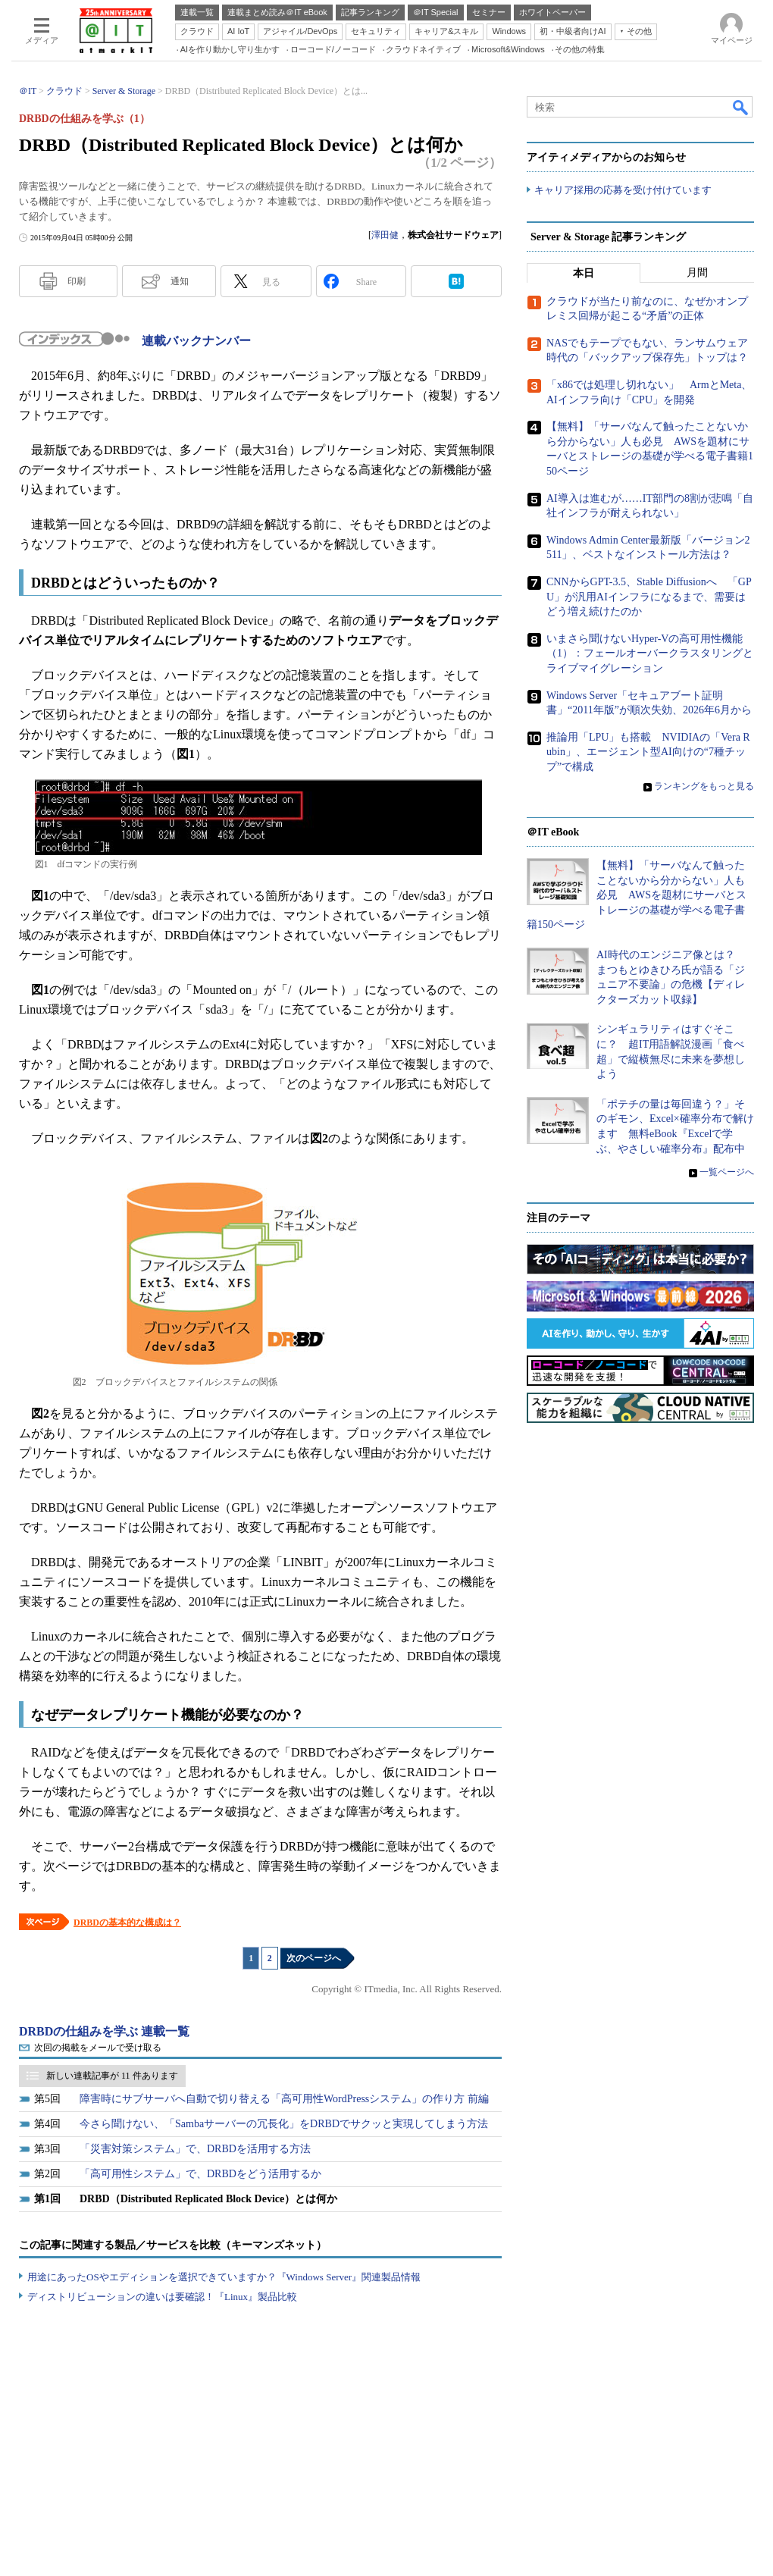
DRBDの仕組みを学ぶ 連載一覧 (104, 2031)
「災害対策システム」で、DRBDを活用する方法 (195, 2149)
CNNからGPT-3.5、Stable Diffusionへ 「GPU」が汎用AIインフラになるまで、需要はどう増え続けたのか (649, 596)
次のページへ (313, 1958)
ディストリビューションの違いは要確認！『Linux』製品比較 (162, 2296)
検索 (741, 107)
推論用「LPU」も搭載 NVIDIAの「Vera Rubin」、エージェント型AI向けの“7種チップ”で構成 (648, 752)
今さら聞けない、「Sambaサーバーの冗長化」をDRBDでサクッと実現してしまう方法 (284, 2123)
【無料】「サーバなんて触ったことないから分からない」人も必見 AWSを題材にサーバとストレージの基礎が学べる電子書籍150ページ (636, 895)
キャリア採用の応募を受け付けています (623, 190)
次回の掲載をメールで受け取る (97, 2047)
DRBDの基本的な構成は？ (127, 1922)
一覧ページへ (726, 1172)
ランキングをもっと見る (704, 787)
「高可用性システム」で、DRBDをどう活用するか (200, 2174)
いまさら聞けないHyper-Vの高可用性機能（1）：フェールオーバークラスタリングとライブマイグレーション (649, 653)
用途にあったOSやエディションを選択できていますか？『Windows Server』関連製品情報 (224, 2277)
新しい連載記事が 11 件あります (112, 2075)
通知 (180, 281)
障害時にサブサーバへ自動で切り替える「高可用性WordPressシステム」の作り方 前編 (284, 2098)
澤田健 (385, 235)
